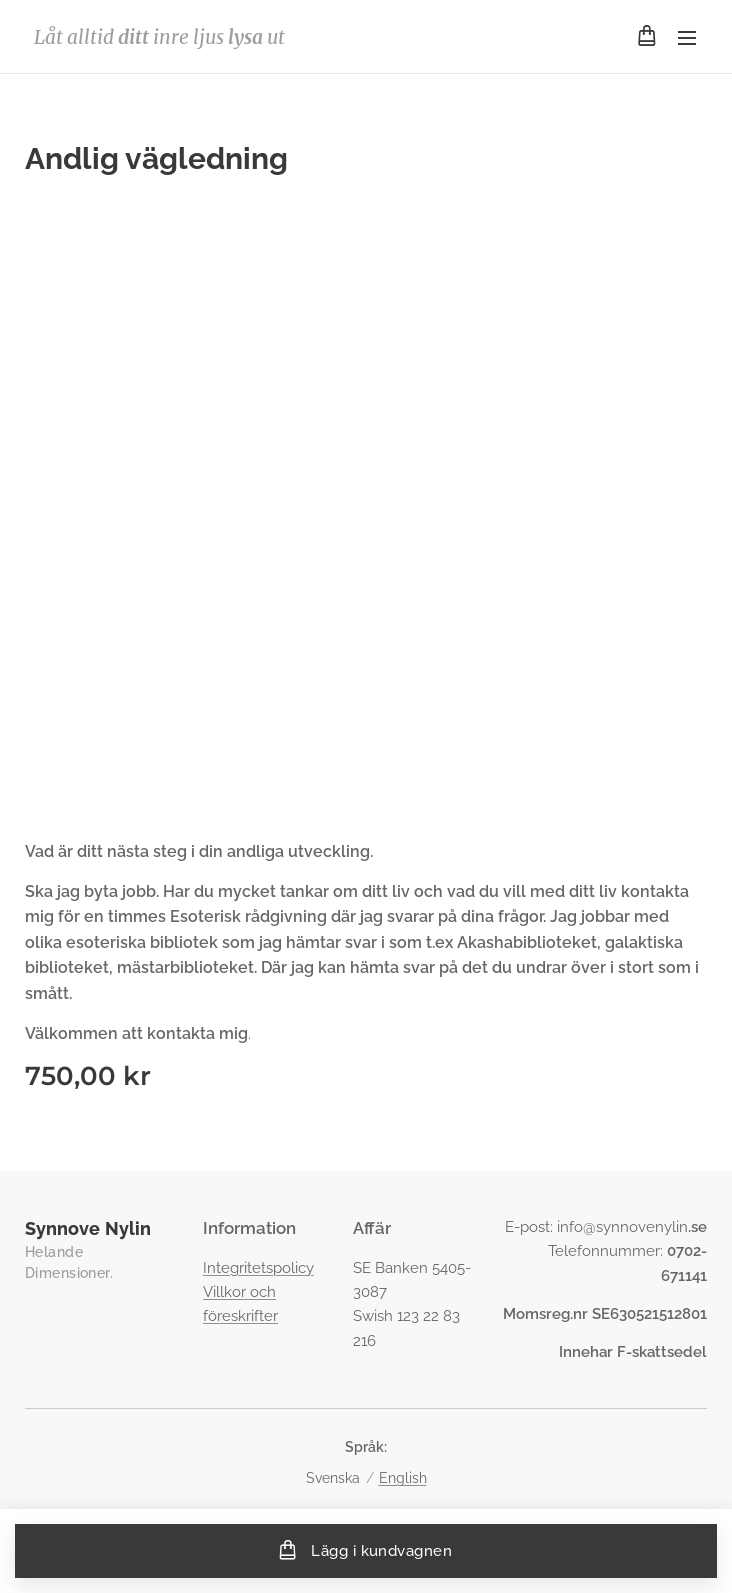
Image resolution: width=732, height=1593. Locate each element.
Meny (687, 38)
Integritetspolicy (258, 1267)
